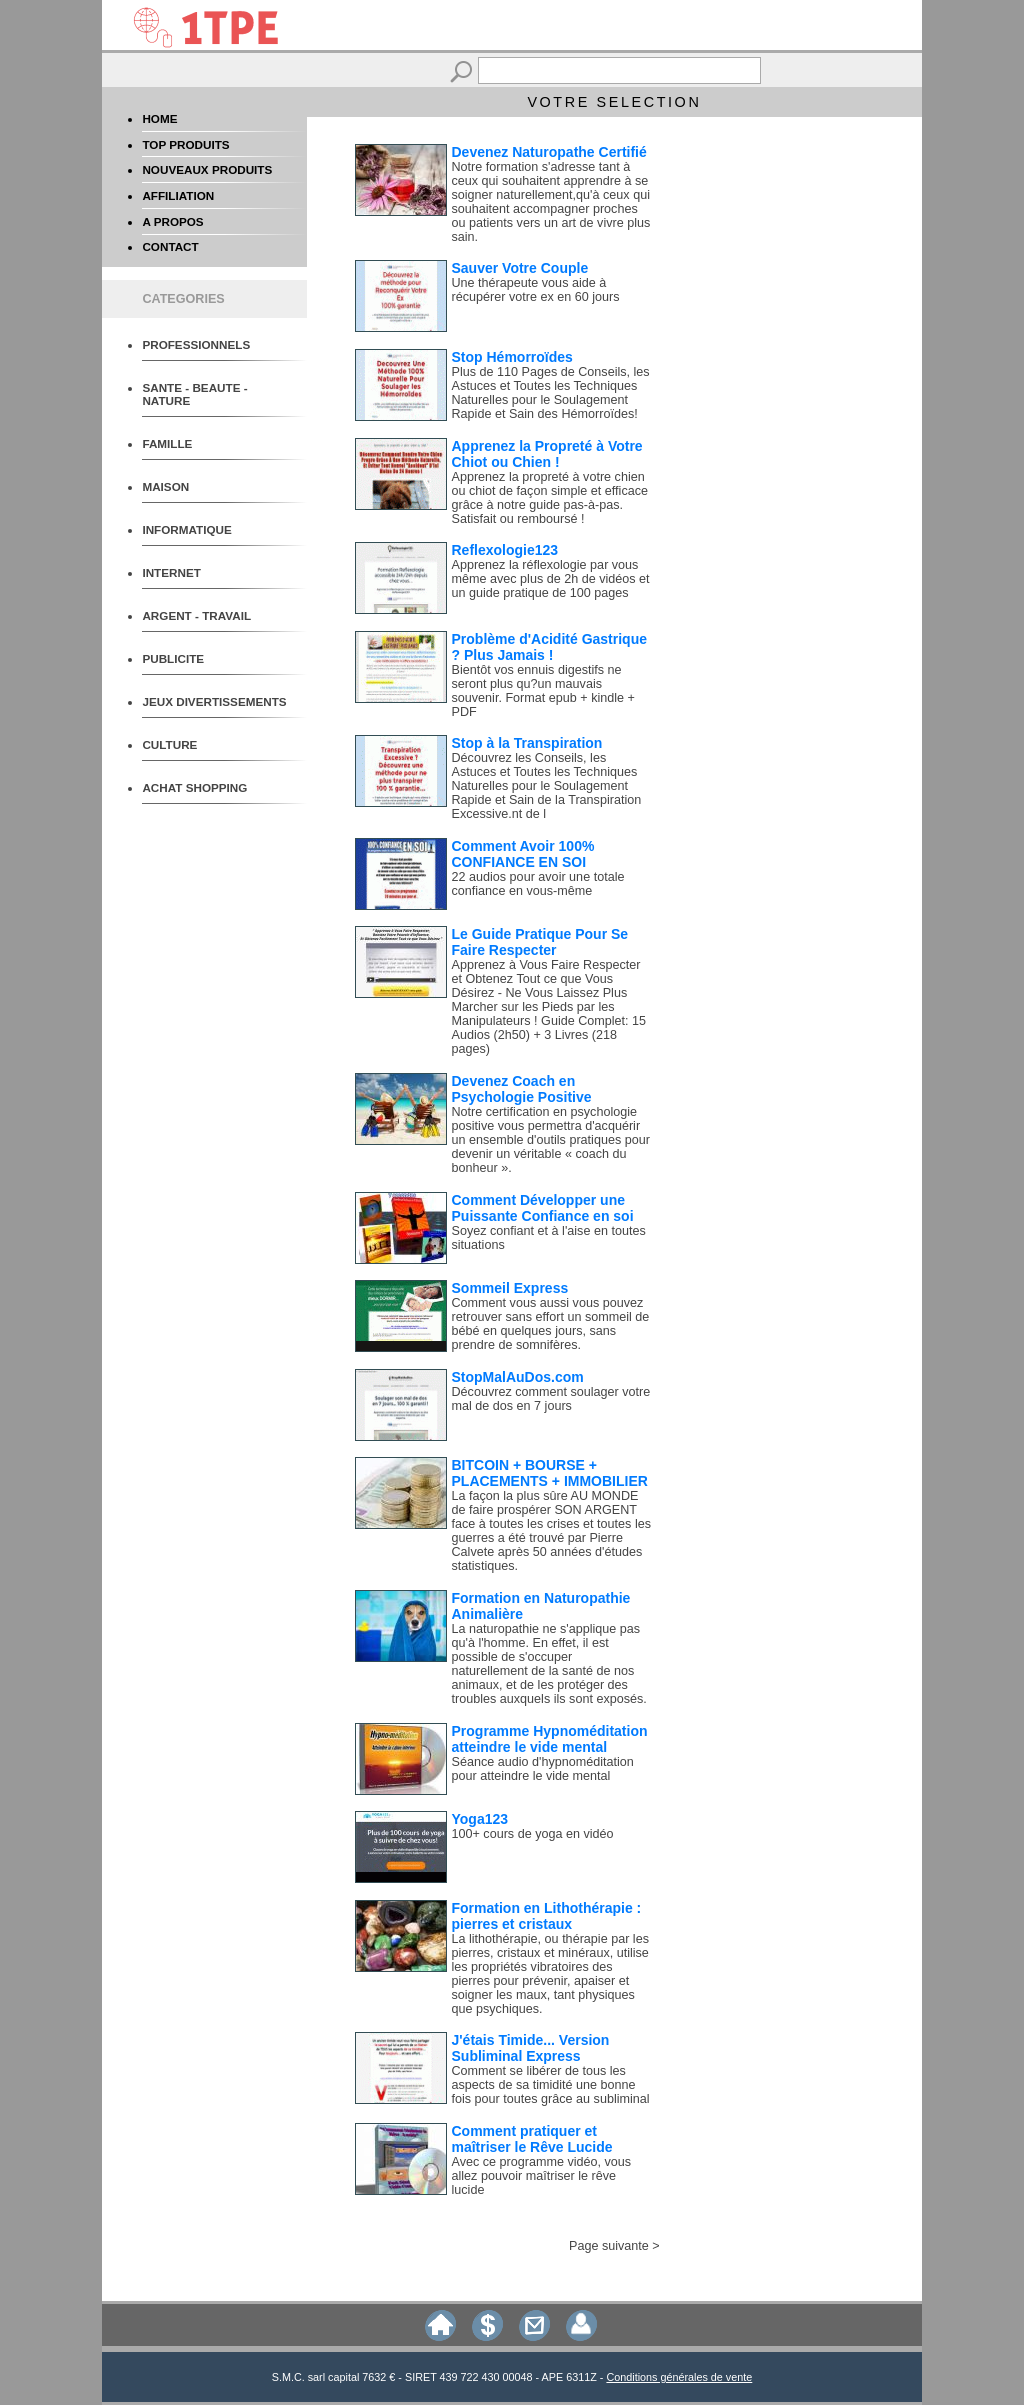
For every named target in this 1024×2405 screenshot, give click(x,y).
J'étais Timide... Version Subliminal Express (531, 2048)
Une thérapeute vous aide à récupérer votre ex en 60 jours (536, 290)
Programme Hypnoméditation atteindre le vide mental (550, 1739)
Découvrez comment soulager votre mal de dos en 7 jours (551, 1399)
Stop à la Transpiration (527, 743)
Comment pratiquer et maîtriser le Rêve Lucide (532, 2139)
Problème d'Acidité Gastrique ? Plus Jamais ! (550, 647)
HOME (159, 118)
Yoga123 (480, 1819)
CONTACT (170, 246)
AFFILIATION (178, 195)
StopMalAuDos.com (518, 1377)
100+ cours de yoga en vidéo (533, 1834)
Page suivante (609, 2246)
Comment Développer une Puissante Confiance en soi (543, 1208)
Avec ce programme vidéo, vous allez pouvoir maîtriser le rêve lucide (542, 2176)
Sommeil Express (510, 1288)
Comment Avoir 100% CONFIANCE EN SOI (523, 854)
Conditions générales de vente (679, 2377)
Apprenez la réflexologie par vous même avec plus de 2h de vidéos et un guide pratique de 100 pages (551, 579)
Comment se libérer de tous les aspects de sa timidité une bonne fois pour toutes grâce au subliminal (551, 2085)
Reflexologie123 (505, 550)
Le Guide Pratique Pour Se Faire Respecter (540, 942)
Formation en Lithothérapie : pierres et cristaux (547, 1916)
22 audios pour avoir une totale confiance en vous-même (538, 884)
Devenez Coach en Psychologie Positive (522, 1089)
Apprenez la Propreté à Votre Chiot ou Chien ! (547, 454)
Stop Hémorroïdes (512, 357)
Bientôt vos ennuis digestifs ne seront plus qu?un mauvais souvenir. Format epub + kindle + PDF (543, 691)
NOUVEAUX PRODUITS (207, 169)
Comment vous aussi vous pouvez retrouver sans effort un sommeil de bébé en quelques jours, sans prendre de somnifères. (551, 1324)
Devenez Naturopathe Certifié (549, 152)
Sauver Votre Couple (520, 268)
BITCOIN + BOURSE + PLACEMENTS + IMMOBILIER (550, 1473)
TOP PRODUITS (185, 144)
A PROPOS (172, 221)
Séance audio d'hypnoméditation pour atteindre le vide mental (543, 1769)
